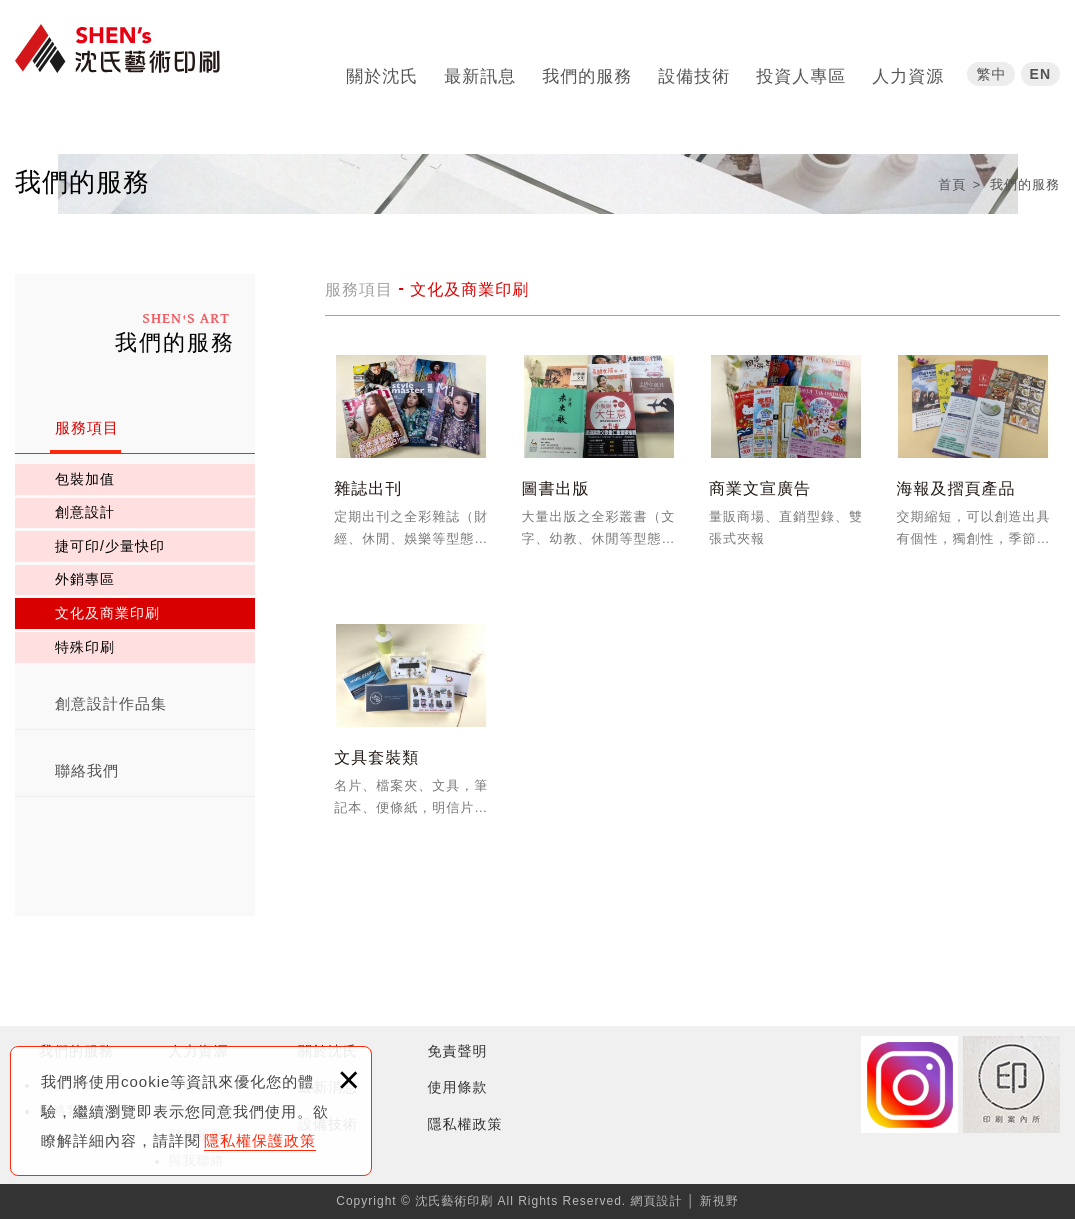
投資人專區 (801, 69)
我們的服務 (587, 69)
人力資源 (908, 69)
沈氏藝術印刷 (125, 62)
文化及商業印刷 (107, 613)
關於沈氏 (382, 69)
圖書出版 (599, 460)
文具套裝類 (411, 729)
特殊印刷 (85, 647)
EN (1040, 67)
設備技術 (694, 69)
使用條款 (458, 1087)
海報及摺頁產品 (973, 460)
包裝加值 (85, 479)
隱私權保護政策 (260, 1140)
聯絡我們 (87, 770)
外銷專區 (85, 579)
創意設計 (85, 512)
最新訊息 (480, 69)
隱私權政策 (465, 1124)
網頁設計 (657, 1201)
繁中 (991, 67)
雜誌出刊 (411, 460)
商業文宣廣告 (786, 460)
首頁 (952, 184)
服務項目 (87, 427)
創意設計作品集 (111, 703)
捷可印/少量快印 (110, 546)
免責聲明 (458, 1051)
